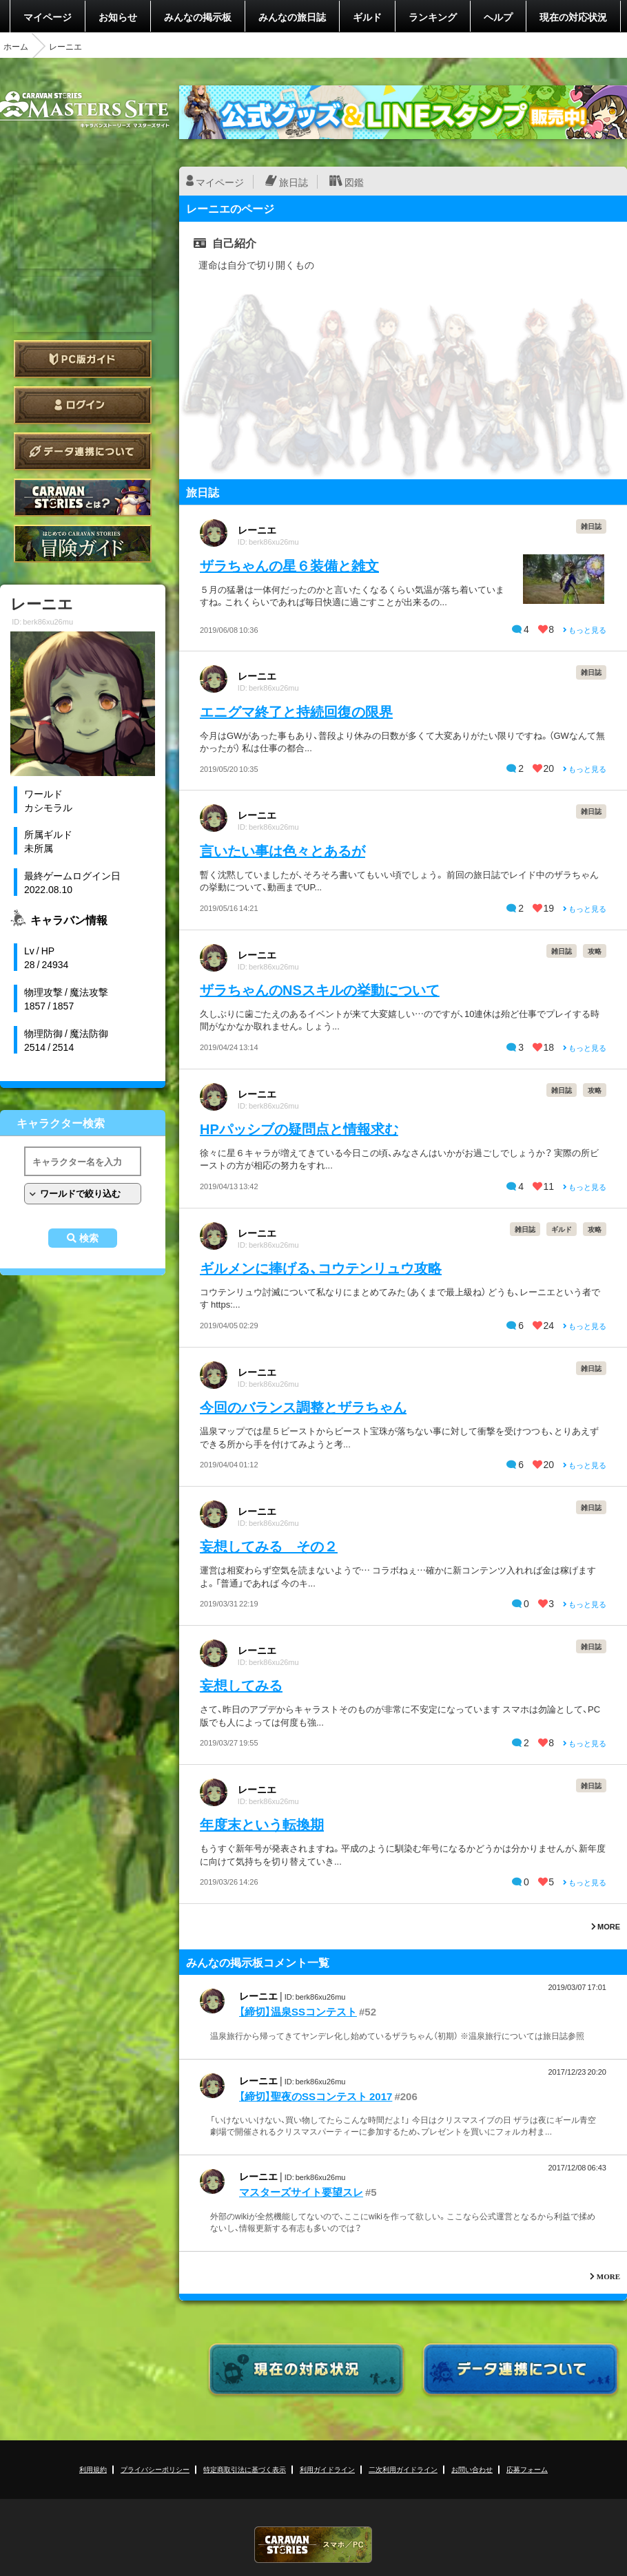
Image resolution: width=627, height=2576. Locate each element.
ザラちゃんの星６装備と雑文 (289, 565)
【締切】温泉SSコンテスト (298, 2011)
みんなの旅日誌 (292, 16)
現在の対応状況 (573, 16)
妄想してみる (241, 1685)
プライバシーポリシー (155, 2469)
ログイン (83, 405)
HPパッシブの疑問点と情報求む (299, 1128)
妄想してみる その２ (269, 1546)
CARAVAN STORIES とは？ (83, 497)
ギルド (367, 16)
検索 (89, 1238)
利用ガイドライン (327, 2469)
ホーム (15, 46)
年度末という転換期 (262, 1824)
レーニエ (257, 529)
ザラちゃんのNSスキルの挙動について (320, 989)
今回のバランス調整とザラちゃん (303, 1406)
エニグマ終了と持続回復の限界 (296, 711)
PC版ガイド (83, 359)
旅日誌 (293, 182)
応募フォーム (527, 2469)
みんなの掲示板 (198, 16)
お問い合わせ (472, 2469)
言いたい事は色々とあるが (282, 850)
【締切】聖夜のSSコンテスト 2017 (315, 2096)
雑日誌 (591, 526)
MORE (605, 1926)
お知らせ (118, 16)
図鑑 (354, 182)
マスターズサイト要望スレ (301, 2191)
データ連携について (83, 451)
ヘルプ (498, 16)
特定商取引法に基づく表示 (244, 2469)
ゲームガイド (83, 544)
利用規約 (93, 2469)
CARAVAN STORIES (313, 2544)
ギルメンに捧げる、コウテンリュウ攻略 (321, 1267)
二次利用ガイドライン (403, 2469)
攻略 (595, 950)
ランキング (433, 16)
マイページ (47, 16)
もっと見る (584, 630)
